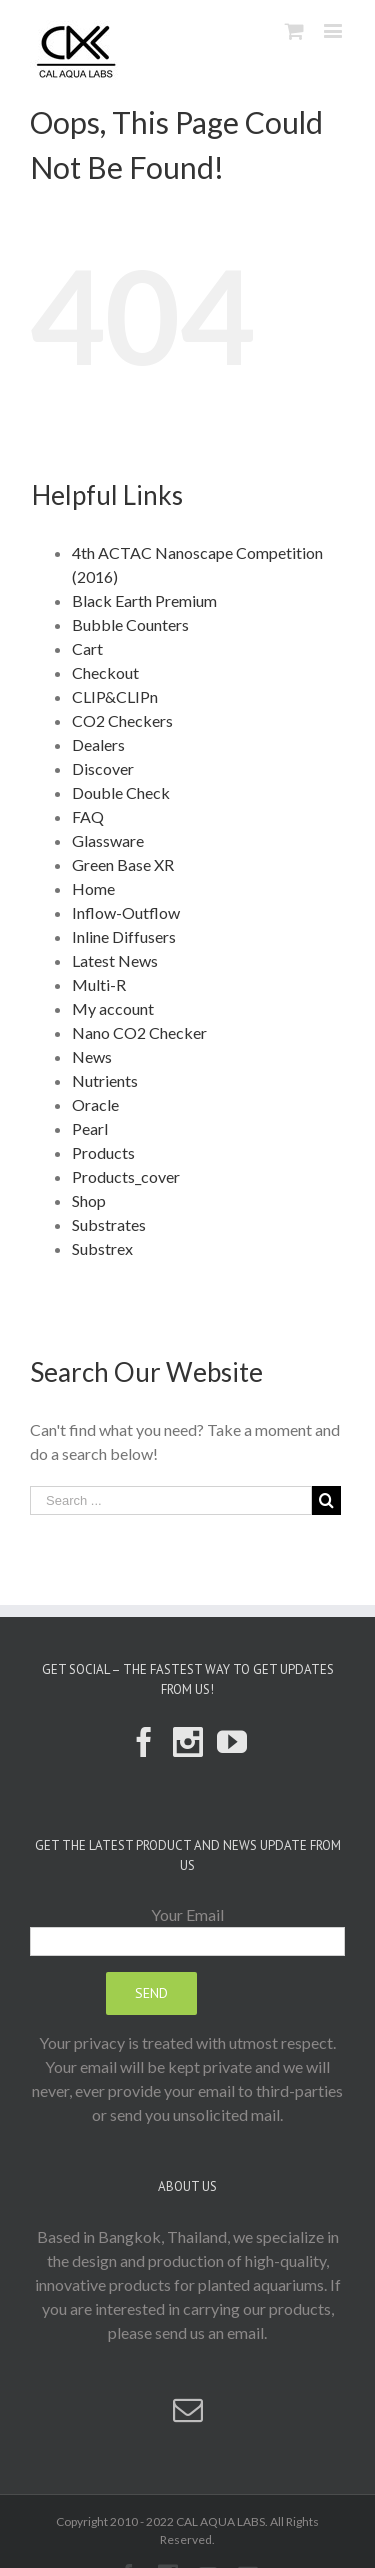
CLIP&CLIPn (115, 696)
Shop (89, 1200)
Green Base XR (123, 864)
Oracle (95, 1104)
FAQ (88, 816)
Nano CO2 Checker (139, 1032)
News (92, 1056)
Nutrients (105, 1080)
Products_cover (126, 1176)
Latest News (115, 960)
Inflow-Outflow (126, 912)
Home (93, 888)
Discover (103, 768)
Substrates (109, 1224)
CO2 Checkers (122, 720)
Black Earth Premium (144, 600)
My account (113, 1008)
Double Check (121, 792)
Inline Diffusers (124, 936)
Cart (87, 648)
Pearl (90, 1128)
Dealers (98, 744)
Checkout (105, 672)
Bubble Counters (130, 624)
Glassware (108, 840)
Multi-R (99, 984)
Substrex (102, 1248)
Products (103, 1152)
